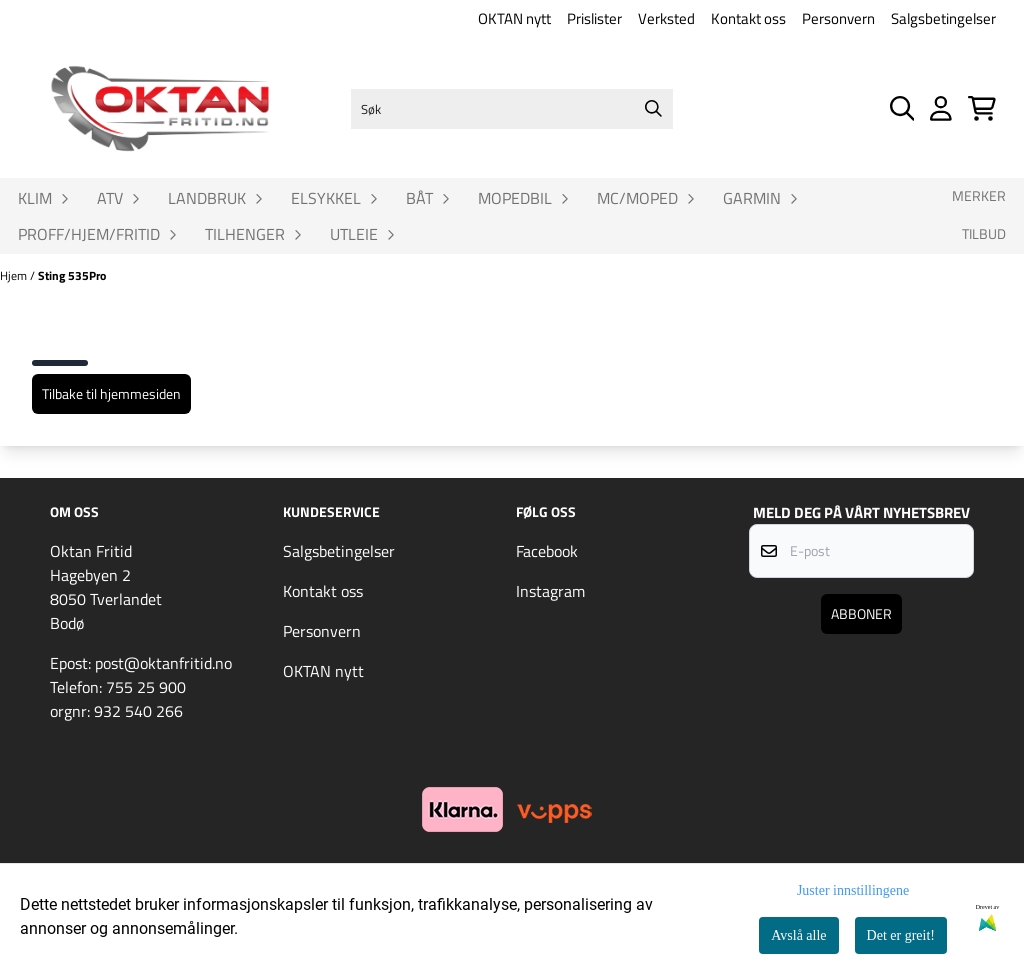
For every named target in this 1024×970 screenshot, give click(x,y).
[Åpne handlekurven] (982, 108)
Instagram (550, 591)
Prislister (594, 18)
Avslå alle (798, 935)
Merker (979, 196)
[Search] (653, 109)
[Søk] (512, 109)
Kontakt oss (748, 18)
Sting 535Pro (72, 275)
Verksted (666, 18)
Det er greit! (901, 935)
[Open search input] (902, 108)
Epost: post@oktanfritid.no (141, 663)
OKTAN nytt (514, 18)
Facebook (547, 551)
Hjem (15, 275)
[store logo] (160, 109)
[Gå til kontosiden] (941, 108)
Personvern (838, 18)
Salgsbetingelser (943, 18)
